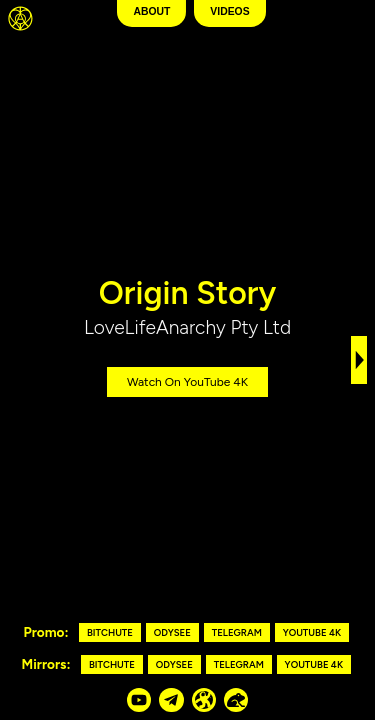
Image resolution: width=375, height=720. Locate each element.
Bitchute (110, 632)
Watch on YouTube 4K (187, 382)
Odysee (172, 632)
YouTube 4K (312, 632)
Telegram (237, 632)
